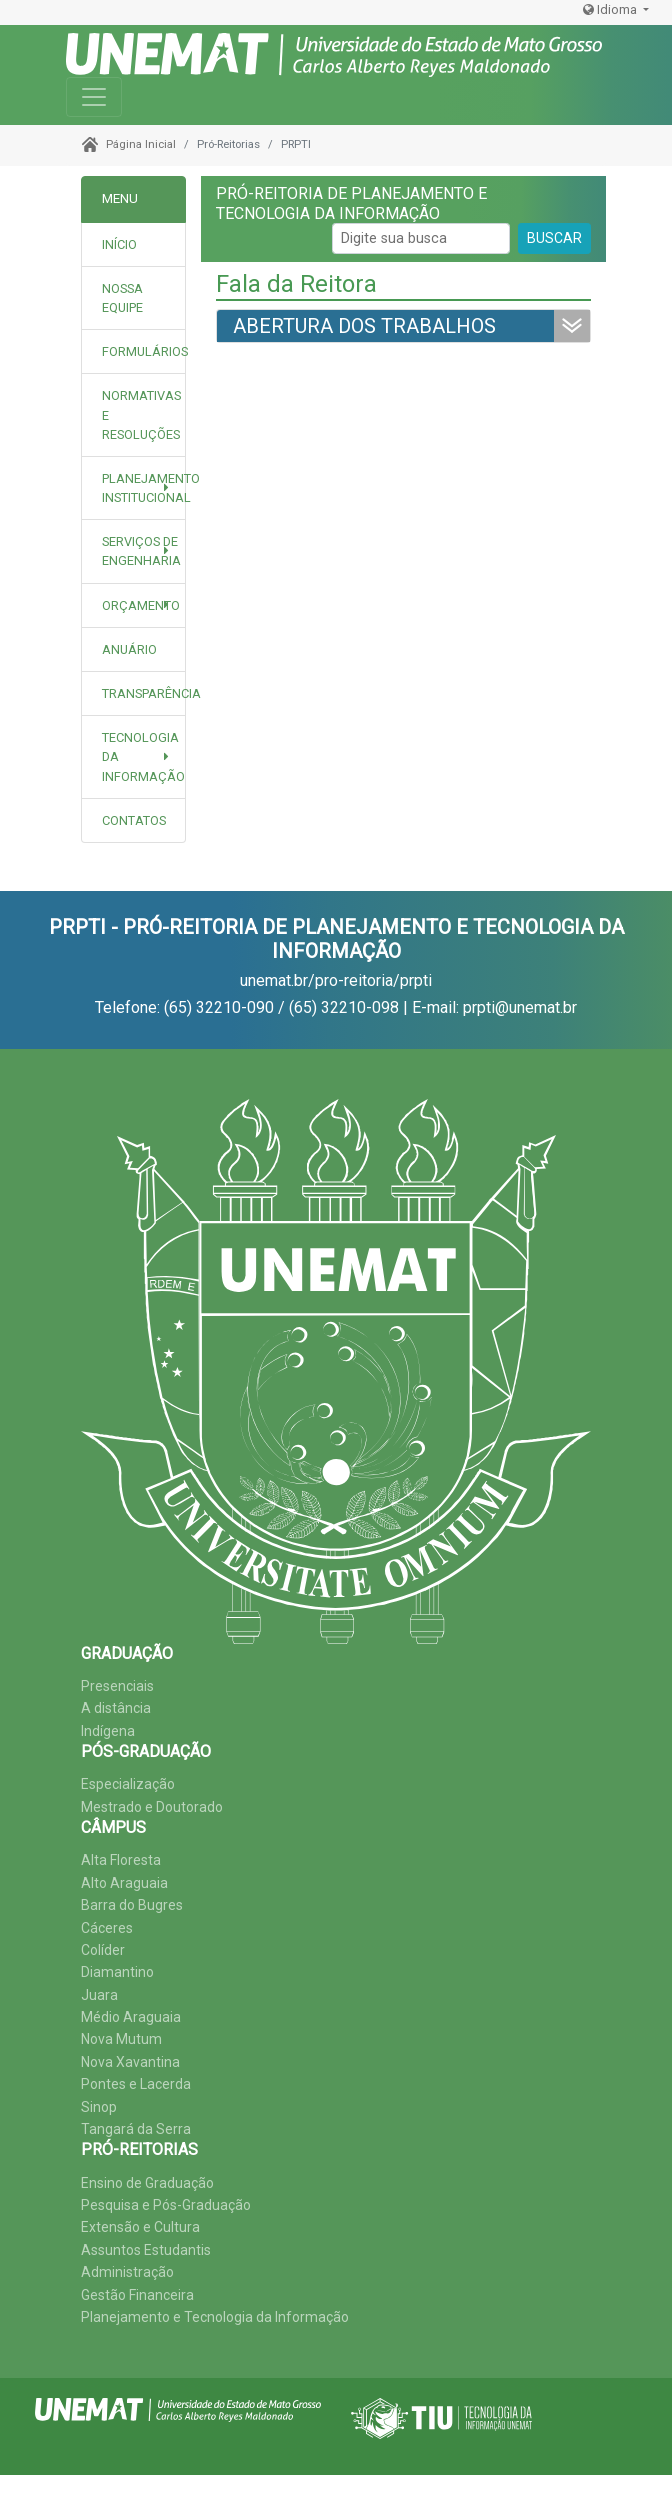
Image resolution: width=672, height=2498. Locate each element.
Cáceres (107, 1928)
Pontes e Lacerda (136, 2084)
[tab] (133, 298)
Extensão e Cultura (140, 2227)
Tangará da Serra (136, 2129)
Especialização (128, 1784)
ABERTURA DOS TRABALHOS (364, 326)
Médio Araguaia (131, 2017)
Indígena (108, 1731)
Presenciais (117, 1686)
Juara (99, 1995)
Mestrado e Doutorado (152, 1807)
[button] (133, 488)
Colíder (103, 1950)
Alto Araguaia (124, 1883)
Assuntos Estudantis (146, 2250)
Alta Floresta (121, 1860)
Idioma (611, 9)
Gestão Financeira (137, 2295)
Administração (127, 2272)
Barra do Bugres (132, 1905)
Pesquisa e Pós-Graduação (166, 2205)
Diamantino (117, 1972)
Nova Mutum (121, 2039)
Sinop (99, 2107)
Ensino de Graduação (147, 2183)
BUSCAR (554, 238)
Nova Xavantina (130, 2062)
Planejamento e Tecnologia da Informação (215, 2317)
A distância (116, 1708)
